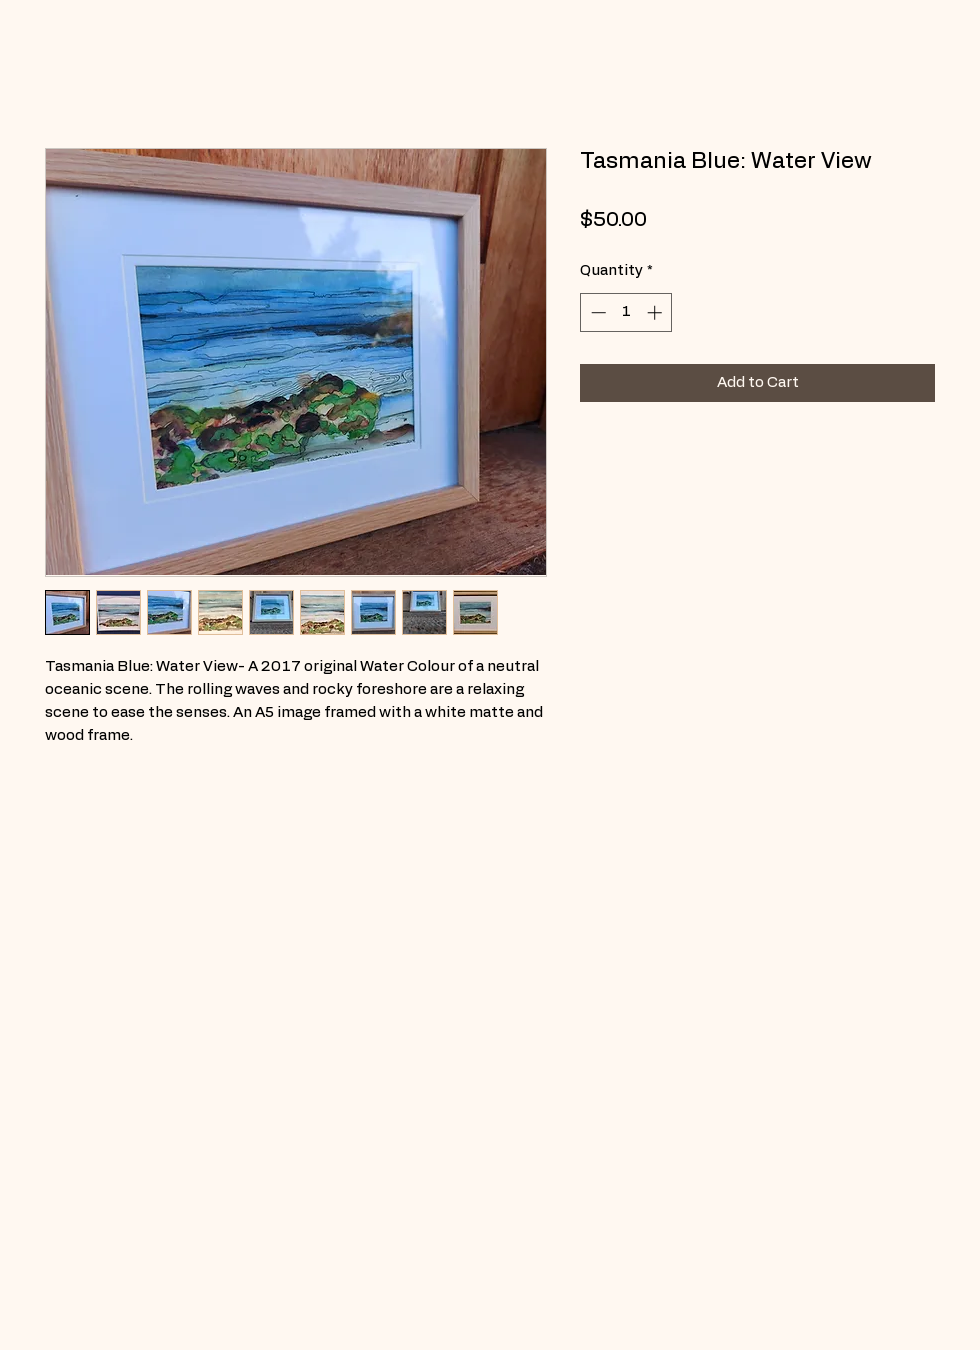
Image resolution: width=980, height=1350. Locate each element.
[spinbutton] (626, 312)
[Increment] (656, 312)
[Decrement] (596, 312)
